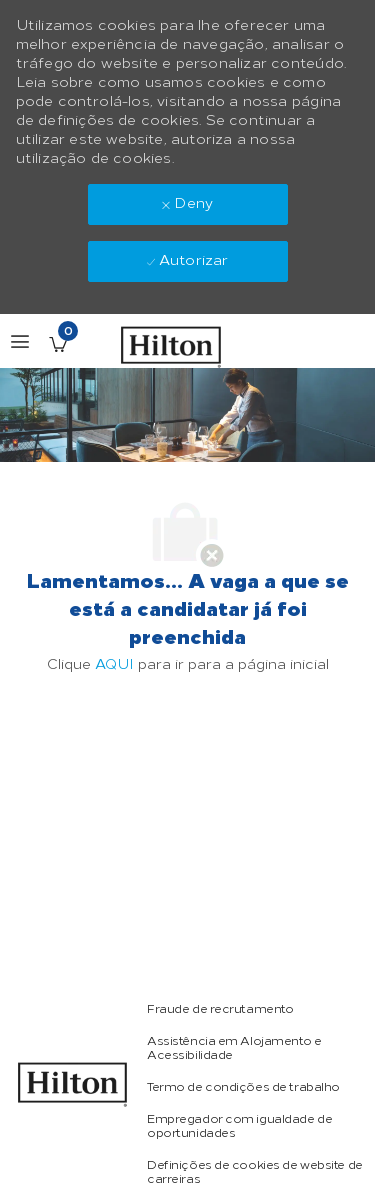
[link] (73, 1084)
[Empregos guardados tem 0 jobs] (58, 344)
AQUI (114, 664)
